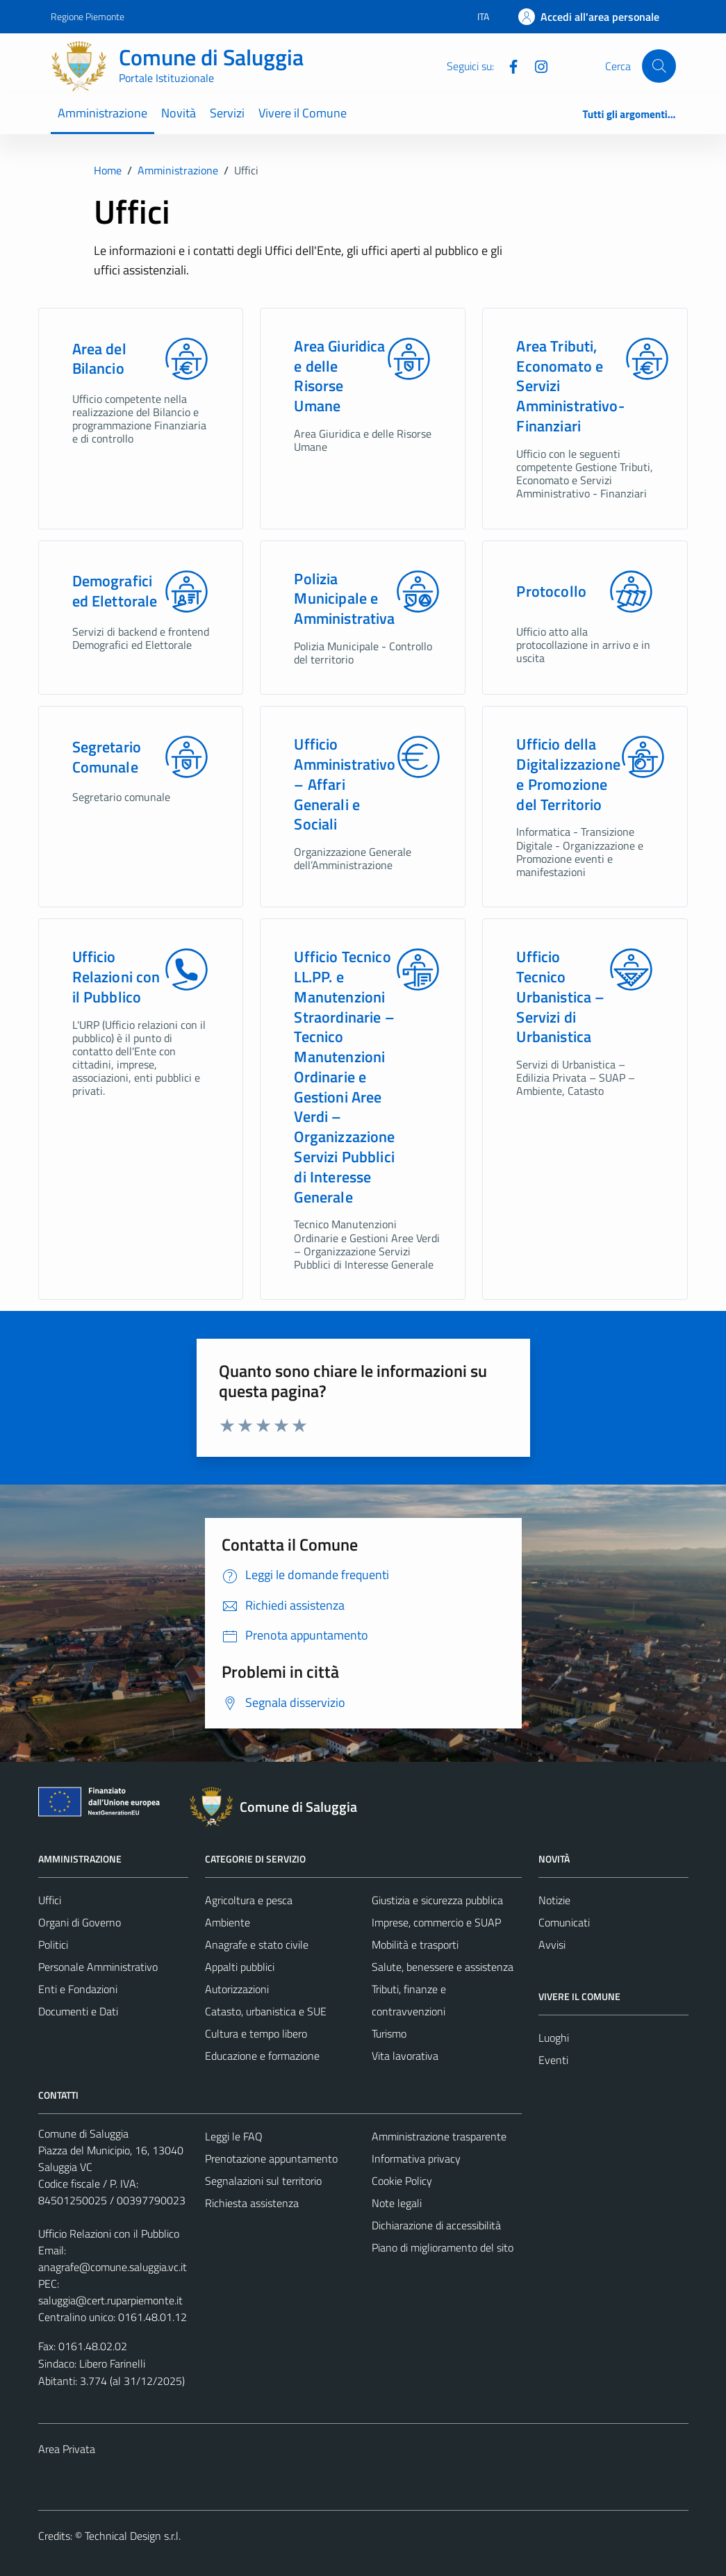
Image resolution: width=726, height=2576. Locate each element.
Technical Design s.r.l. (133, 2535)
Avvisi (552, 1944)
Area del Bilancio (99, 359)
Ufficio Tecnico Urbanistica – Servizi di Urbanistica (560, 997)
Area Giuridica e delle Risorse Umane (339, 376)
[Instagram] (536, 65)
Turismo (389, 2033)
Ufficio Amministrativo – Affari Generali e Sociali (344, 784)
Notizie (554, 1900)
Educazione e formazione (262, 2055)
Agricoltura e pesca (248, 1900)
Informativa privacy (416, 2158)
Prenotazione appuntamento (271, 2158)
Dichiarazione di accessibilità (436, 2225)
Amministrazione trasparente (439, 2136)
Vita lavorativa (405, 2055)
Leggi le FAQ (234, 2136)
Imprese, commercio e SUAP (436, 1922)
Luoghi (553, 2037)
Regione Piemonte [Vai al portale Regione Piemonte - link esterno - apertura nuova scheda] (87, 16)
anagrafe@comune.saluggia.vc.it (112, 2267)
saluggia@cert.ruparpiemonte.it (110, 2300)
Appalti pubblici (239, 1966)
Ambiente (227, 1922)
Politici (53, 1944)
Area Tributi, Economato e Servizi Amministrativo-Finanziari (570, 386)
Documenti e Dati (78, 2011)
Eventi (553, 2059)
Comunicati (564, 1922)
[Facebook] (508, 65)
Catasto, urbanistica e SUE (266, 2011)
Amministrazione (102, 113)
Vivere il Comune (302, 113)
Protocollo (551, 591)
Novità (178, 113)
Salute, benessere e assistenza (442, 1966)
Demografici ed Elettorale (115, 591)
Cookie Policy (402, 2180)
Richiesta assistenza (252, 2203)
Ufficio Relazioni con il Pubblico (116, 977)
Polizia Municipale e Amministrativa (344, 599)
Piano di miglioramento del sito (442, 2247)
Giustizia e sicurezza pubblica (437, 1900)
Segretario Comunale (107, 757)
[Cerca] (658, 66)
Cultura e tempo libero (256, 2033)
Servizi (227, 113)
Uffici (49, 1900)
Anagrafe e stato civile (256, 1944)
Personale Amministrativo (98, 1966)
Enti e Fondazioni (77, 1989)
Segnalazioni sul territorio (263, 2180)
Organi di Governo (79, 1922)
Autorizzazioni (237, 1989)
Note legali (397, 2203)
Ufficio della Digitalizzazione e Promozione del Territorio (568, 774)
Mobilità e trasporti (415, 1944)
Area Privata (66, 2449)
